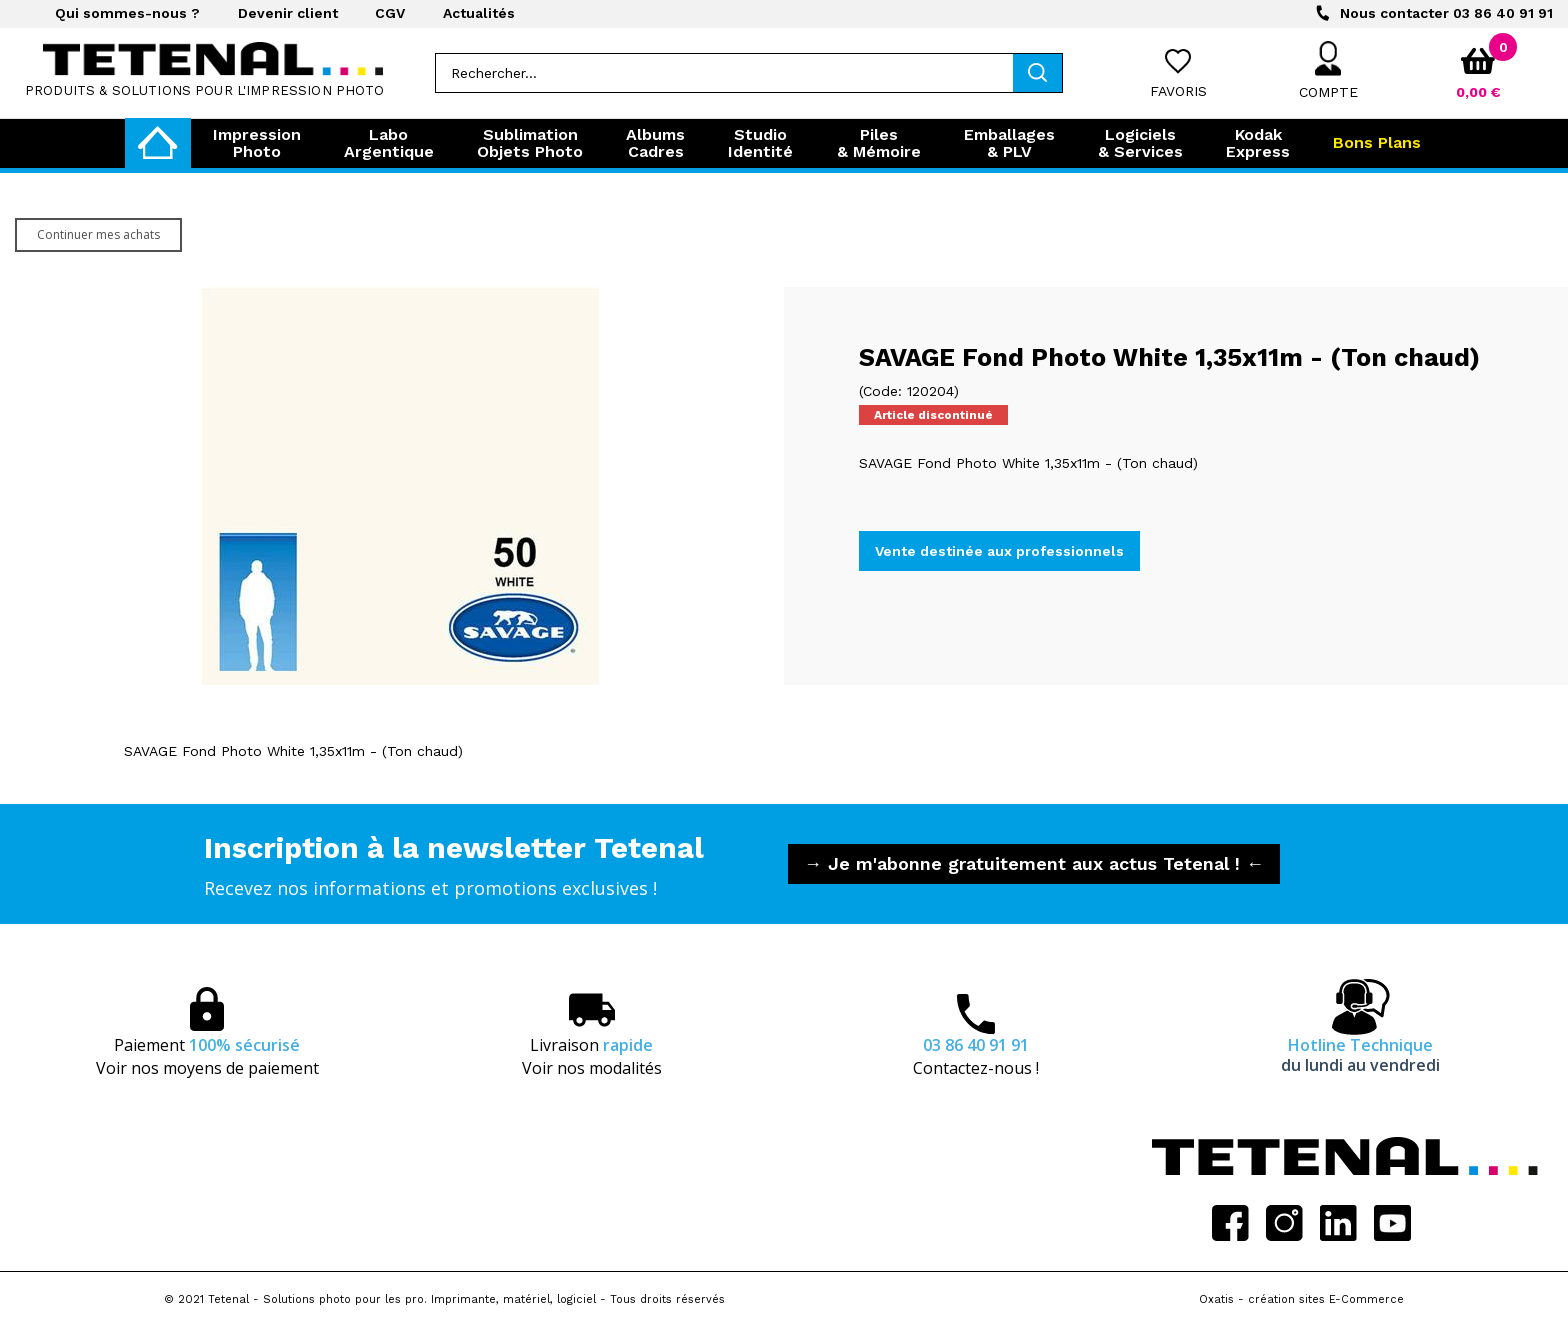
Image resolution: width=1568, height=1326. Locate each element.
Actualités (479, 13)
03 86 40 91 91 (1446, 13)
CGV (390, 13)
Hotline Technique (1360, 1055)
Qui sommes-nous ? (127, 13)
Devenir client (288, 13)
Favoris (1178, 91)
